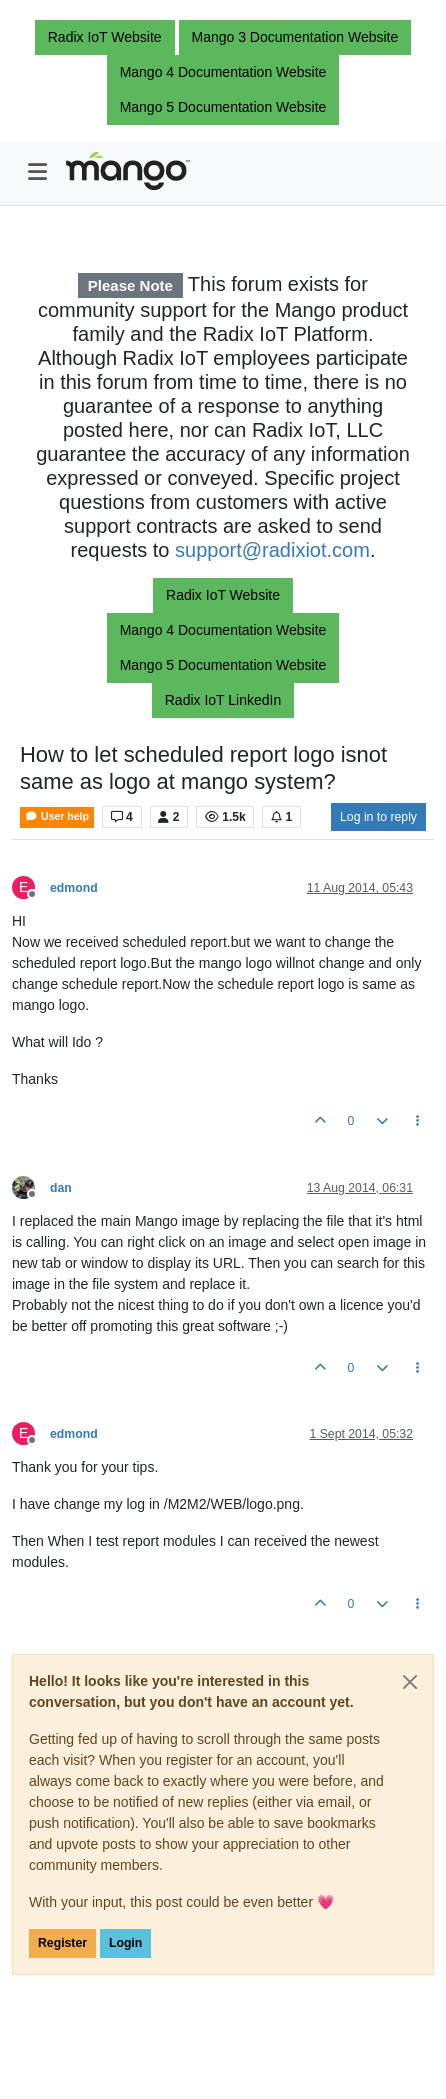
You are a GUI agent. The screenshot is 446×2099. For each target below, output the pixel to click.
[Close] (410, 1682)
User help (57, 816)
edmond (74, 888)
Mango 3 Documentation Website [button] (295, 37)
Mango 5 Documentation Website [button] (223, 107)
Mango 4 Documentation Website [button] (223, 72)
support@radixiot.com (272, 550)
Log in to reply (378, 817)
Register (62, 1943)
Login (125, 1943)
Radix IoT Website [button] (105, 37)
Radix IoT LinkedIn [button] (223, 700)
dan (61, 1188)
